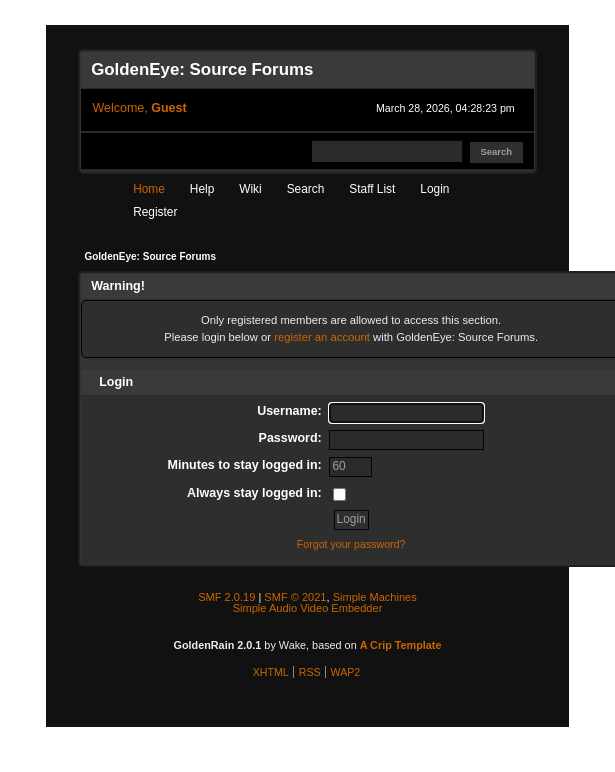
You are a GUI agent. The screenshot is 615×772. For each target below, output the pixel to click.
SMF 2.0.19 (226, 597)
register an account (322, 337)
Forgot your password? (351, 544)
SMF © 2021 (295, 597)
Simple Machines (375, 597)
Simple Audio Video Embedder (308, 608)
